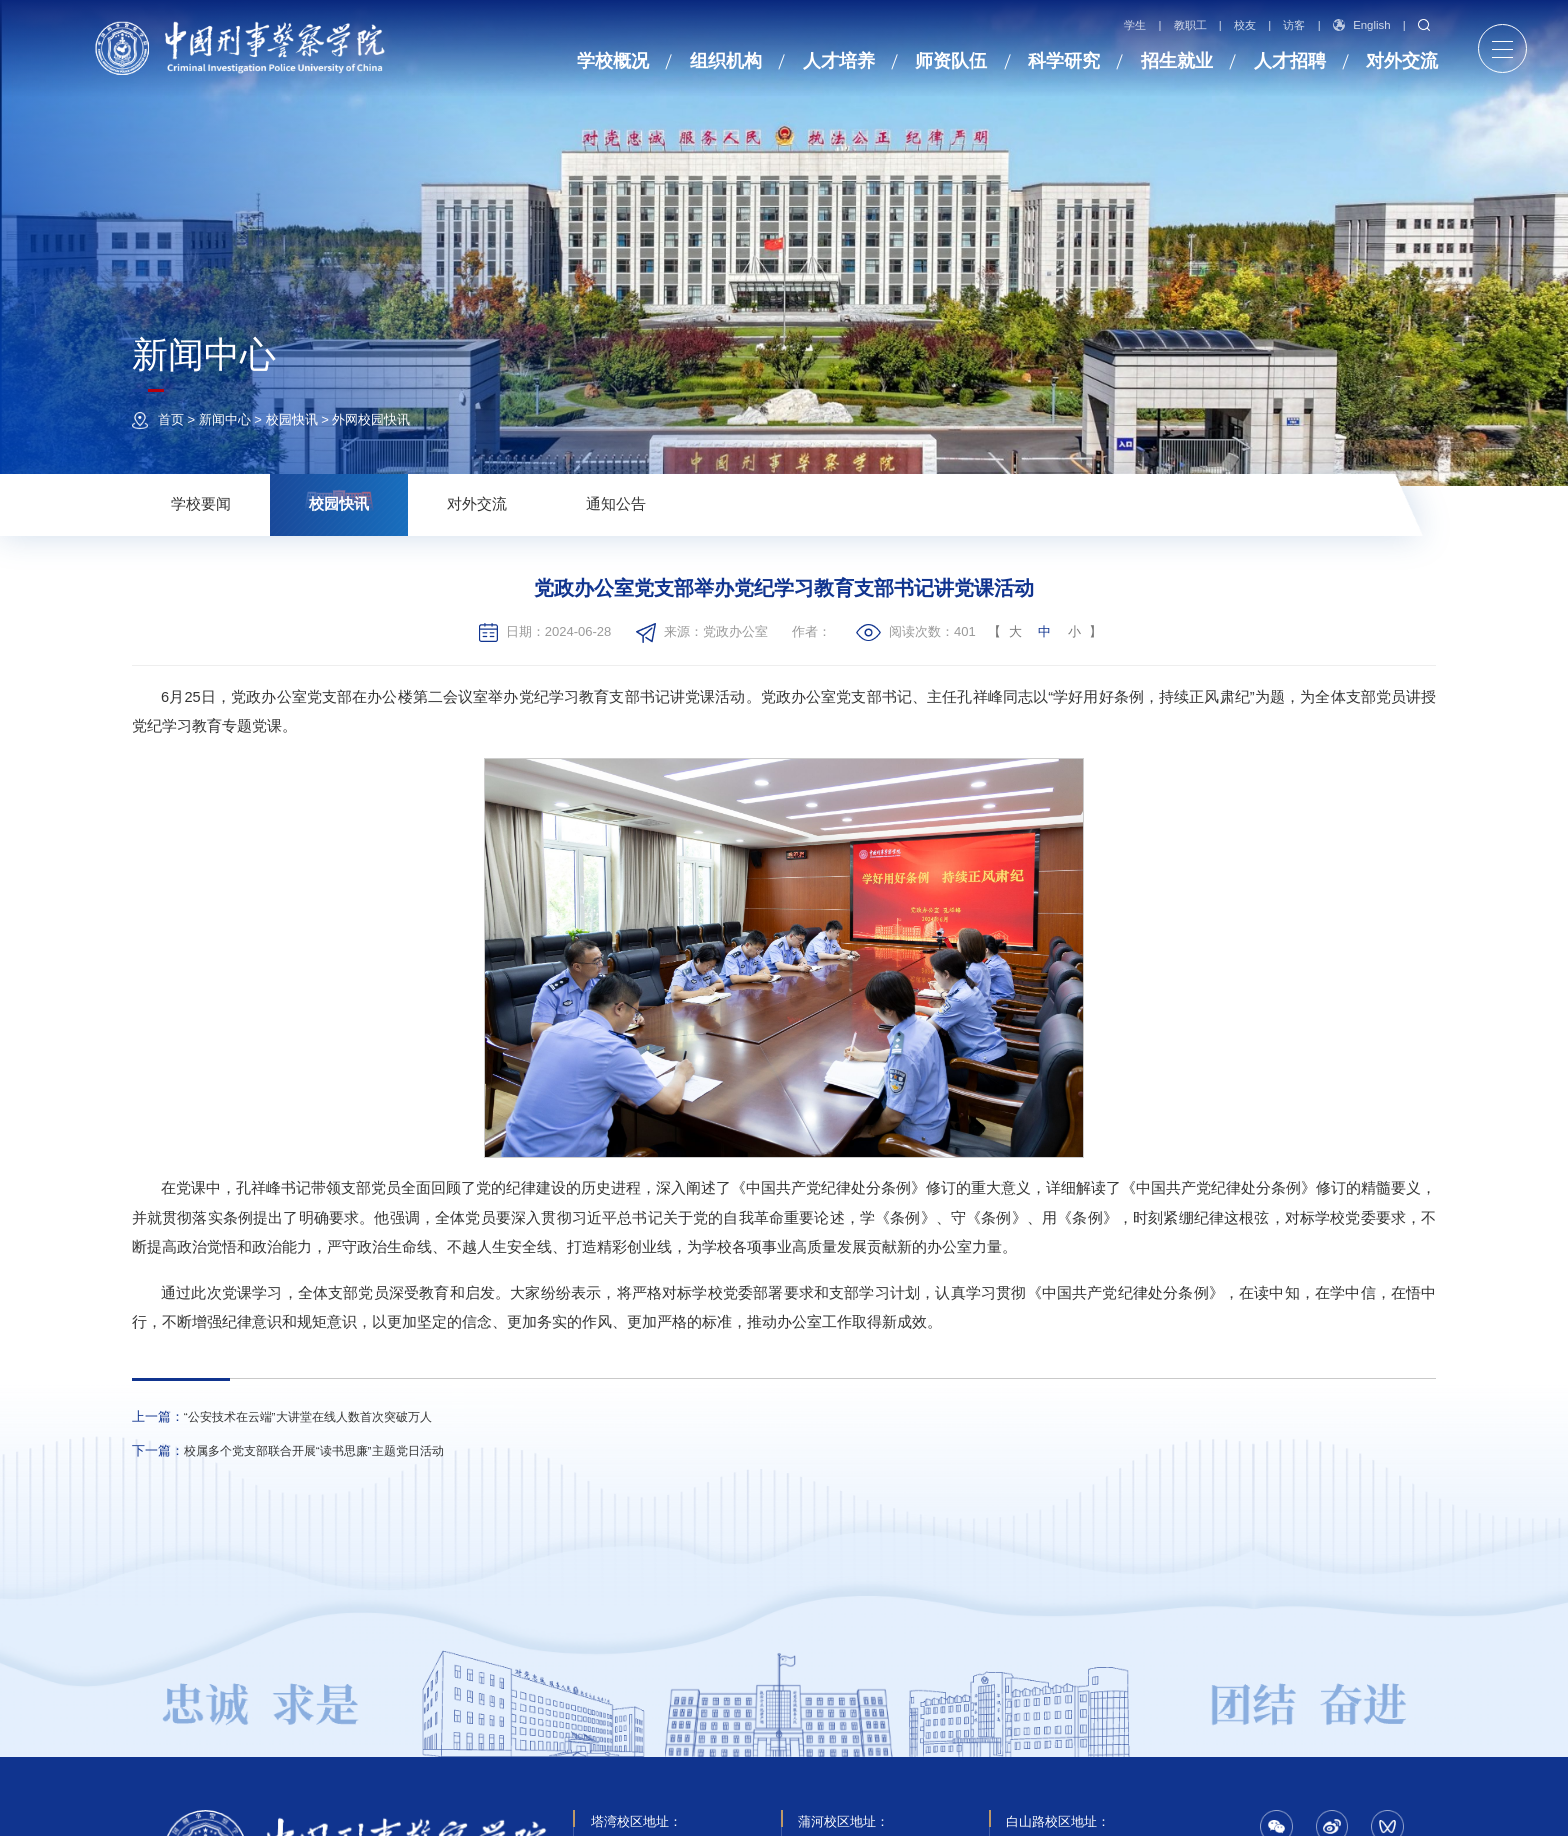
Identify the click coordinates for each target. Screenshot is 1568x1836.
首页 (171, 419)
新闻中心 (225, 419)
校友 (1245, 25)
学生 (1135, 25)
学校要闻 (201, 504)
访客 (1295, 25)
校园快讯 (292, 419)
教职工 (1190, 25)
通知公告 (616, 504)
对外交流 (477, 504)
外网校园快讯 (371, 419)
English (1362, 25)
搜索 (1424, 25)
